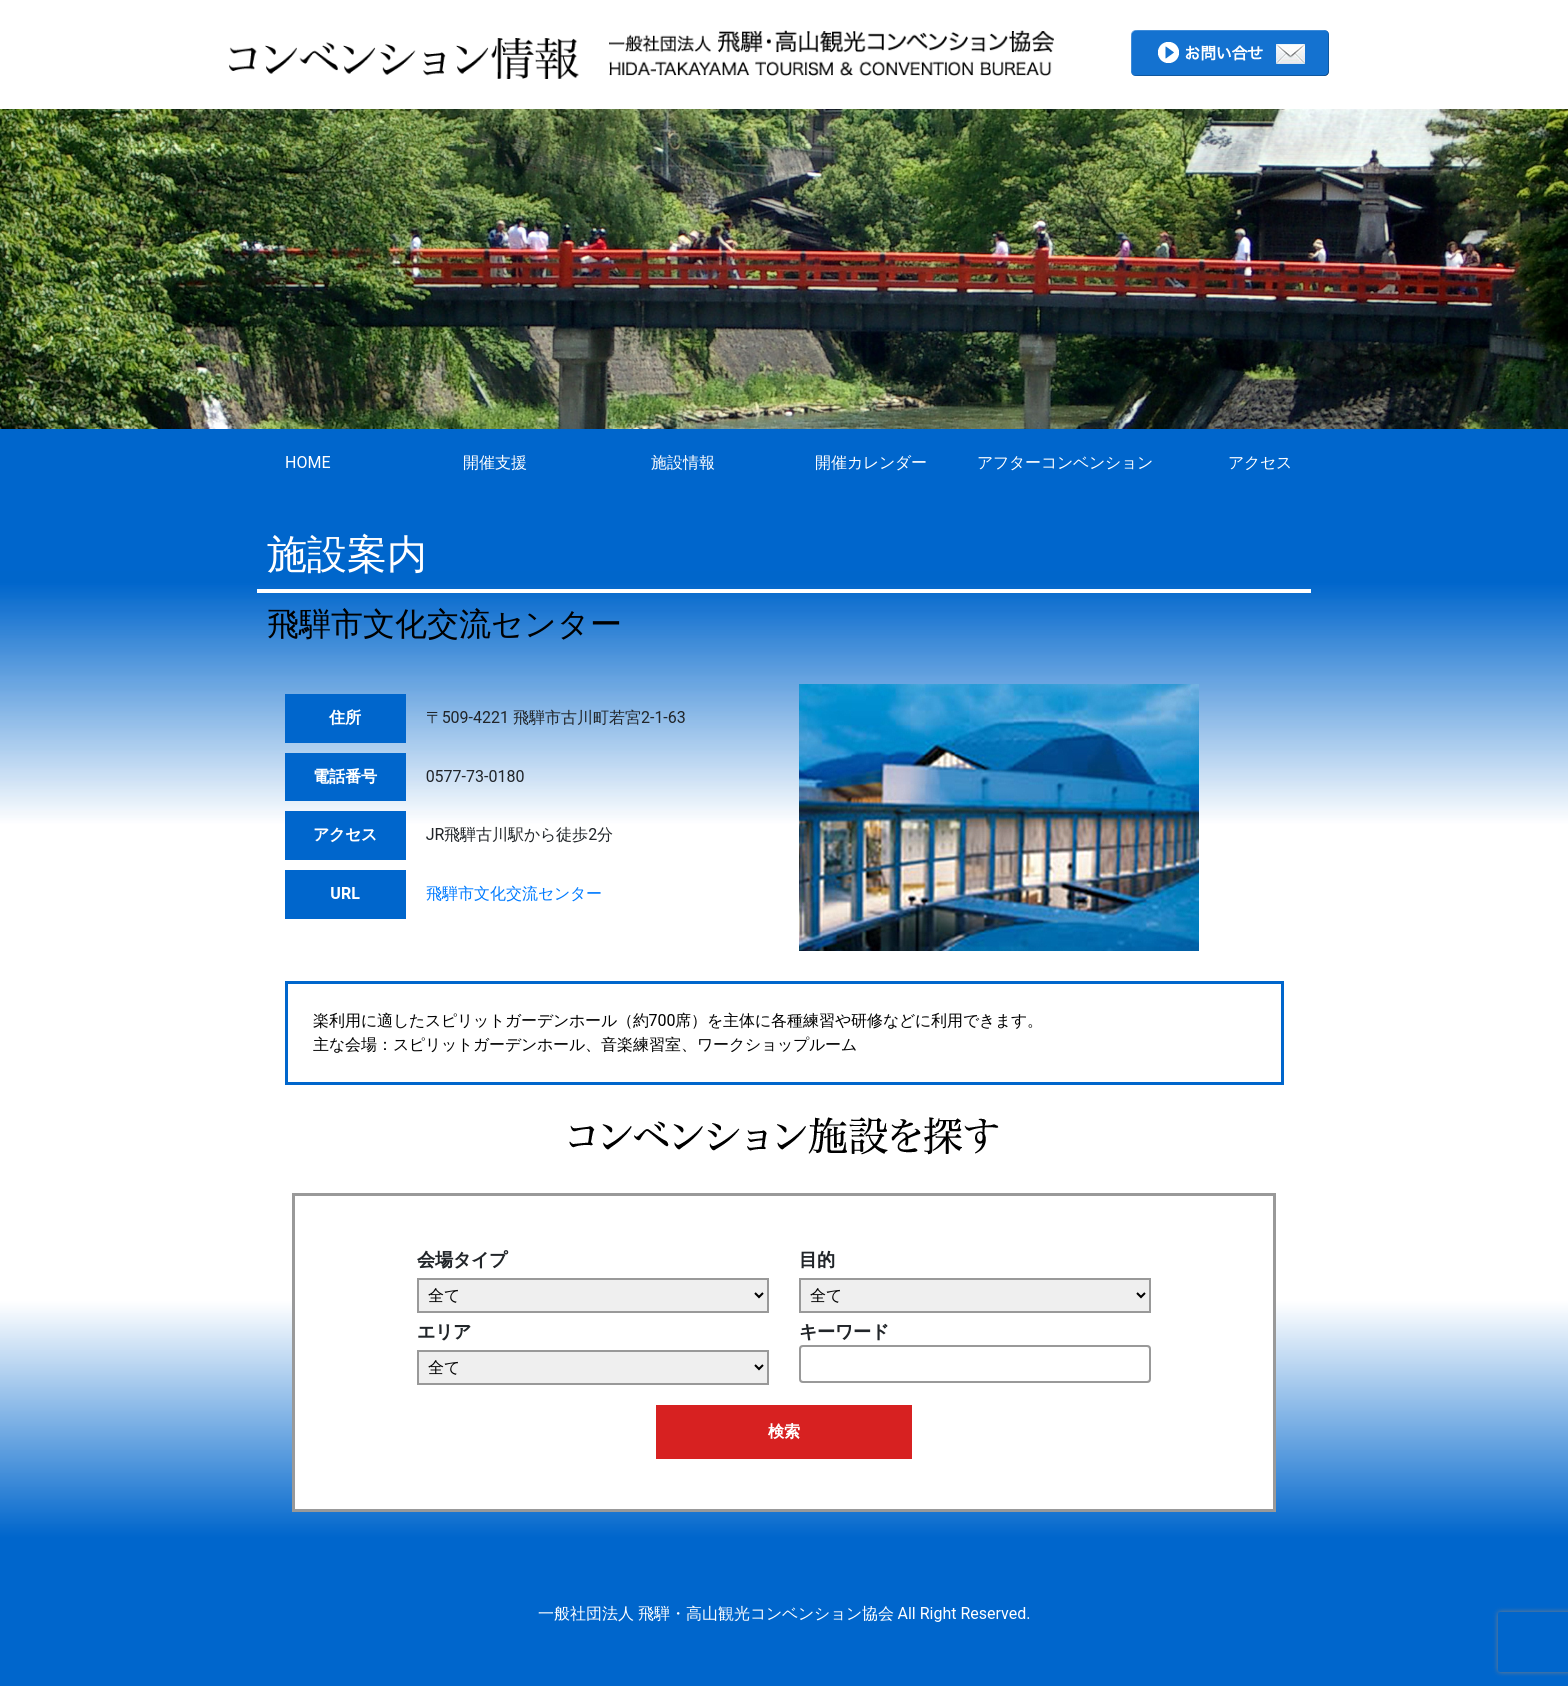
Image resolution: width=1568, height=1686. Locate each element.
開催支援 (495, 462)
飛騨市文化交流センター (514, 893)
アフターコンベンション (1065, 462)
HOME (307, 462)
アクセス (1260, 462)
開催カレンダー (871, 462)
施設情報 (683, 462)
